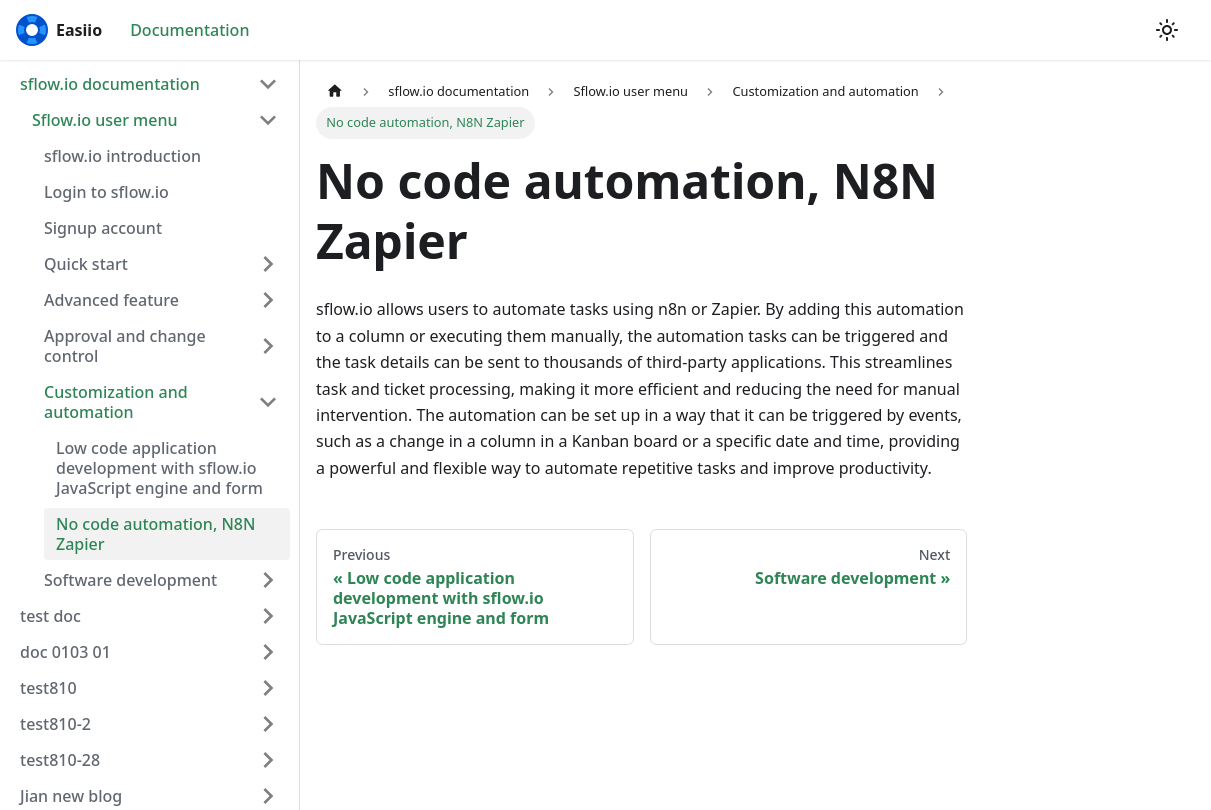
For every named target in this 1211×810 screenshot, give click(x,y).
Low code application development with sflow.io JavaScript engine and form (159, 468)
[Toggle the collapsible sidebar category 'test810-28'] (268, 760)
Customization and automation (116, 402)
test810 (48, 688)
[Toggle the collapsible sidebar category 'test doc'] (268, 616)
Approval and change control (125, 346)
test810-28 (60, 760)
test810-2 (55, 724)
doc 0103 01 (65, 652)
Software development (130, 580)
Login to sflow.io (106, 192)
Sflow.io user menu (105, 120)
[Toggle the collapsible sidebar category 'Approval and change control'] (268, 346)
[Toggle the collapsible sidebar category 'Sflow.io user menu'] (268, 120)
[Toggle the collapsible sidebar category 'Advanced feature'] (268, 300)
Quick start (86, 264)
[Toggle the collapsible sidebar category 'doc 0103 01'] (268, 652)
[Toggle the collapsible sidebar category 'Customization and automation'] (268, 402)
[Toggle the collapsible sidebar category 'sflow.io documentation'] (268, 84)
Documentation (189, 30)
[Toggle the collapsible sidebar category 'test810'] (268, 688)
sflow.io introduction (122, 156)
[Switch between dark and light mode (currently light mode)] (1167, 30)
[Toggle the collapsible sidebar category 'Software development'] (268, 580)
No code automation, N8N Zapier (155, 534)
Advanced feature (111, 300)
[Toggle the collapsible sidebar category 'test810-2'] (268, 724)
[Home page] (335, 91)
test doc (50, 616)
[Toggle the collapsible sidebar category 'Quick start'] (268, 264)
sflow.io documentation (110, 84)
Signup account (103, 228)
